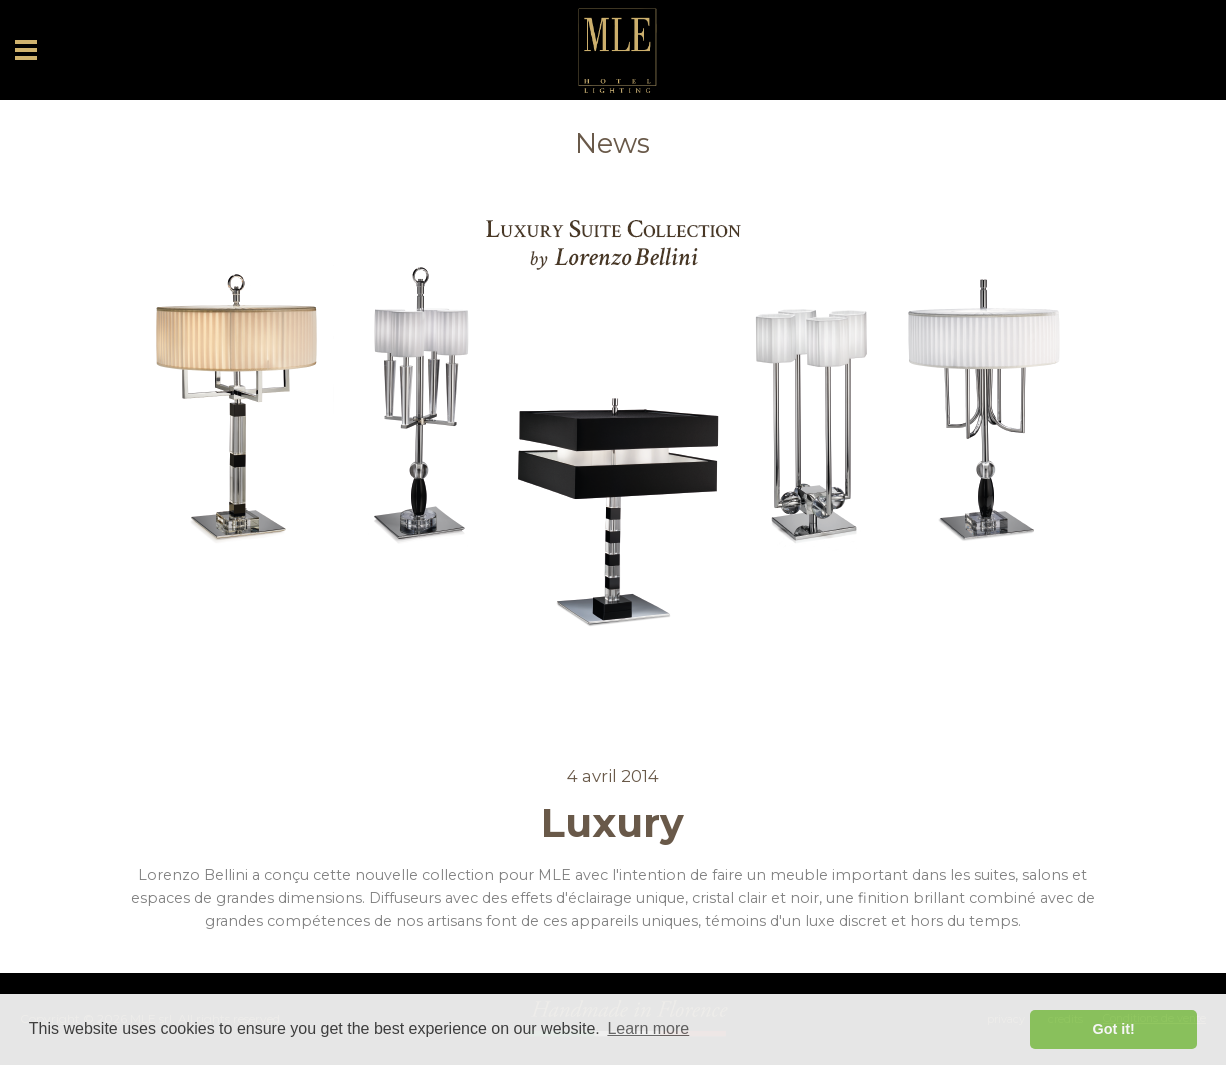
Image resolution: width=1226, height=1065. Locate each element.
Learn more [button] (648, 1028)
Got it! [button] (1114, 1029)
